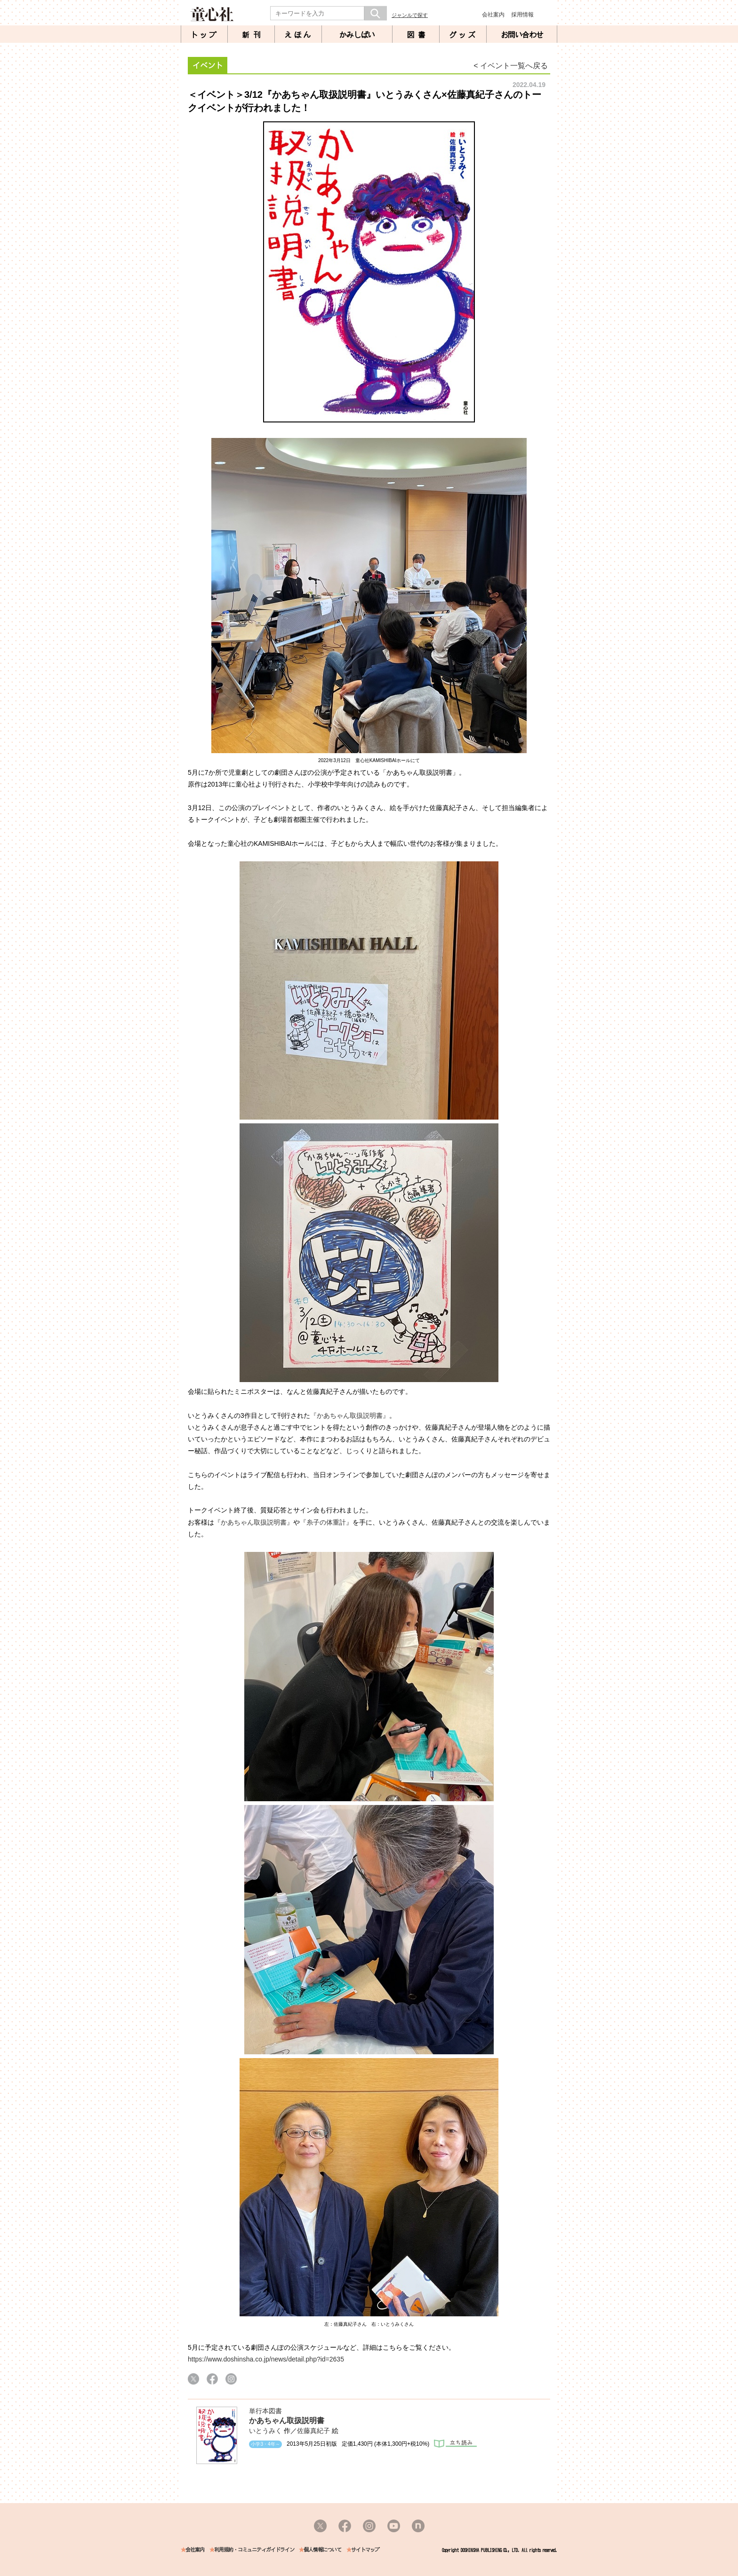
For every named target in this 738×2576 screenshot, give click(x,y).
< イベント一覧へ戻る (510, 66)
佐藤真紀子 (313, 2430)
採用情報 (522, 14)
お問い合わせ (522, 35)
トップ (204, 35)
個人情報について (322, 2549)
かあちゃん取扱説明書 (286, 2421)
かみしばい (357, 35)
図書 (418, 35)
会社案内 (493, 14)
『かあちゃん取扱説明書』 (349, 1415)
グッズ (463, 35)
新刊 (253, 35)
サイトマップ (365, 2549)
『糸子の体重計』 (326, 1522)
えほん (298, 35)
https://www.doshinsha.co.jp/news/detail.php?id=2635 (266, 2359)
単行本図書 (265, 2411)
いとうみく (265, 2430)
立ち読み (455, 2444)
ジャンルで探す (410, 15)
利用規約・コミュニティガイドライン (254, 2549)
